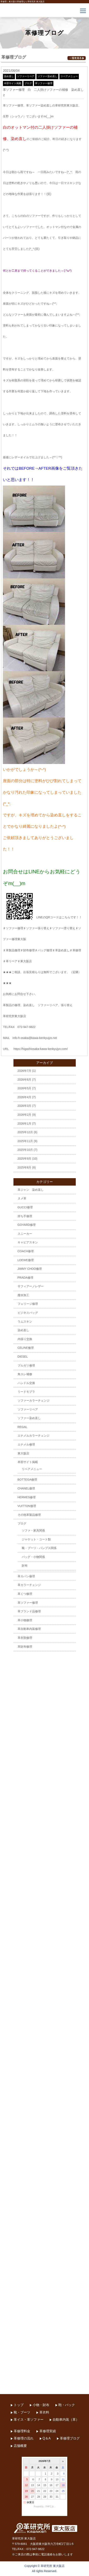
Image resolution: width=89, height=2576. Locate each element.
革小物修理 (25, 1620)
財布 (25, 1565)
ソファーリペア (25, 76)
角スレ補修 (25, 1374)
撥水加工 (23, 1295)
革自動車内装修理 (29, 1628)
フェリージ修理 (28, 1303)
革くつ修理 (25, 1593)
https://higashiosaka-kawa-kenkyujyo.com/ (40, 1048)
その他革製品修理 (29, 1514)
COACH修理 (26, 1251)
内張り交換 (25, 1339)
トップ (19, 2405)
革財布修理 (25, 1646)
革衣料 (44, 2412)
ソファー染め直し (47, 76)
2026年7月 (24, 1070)
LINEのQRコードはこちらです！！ (42, 917)
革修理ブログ (70, 2438)
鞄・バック (66, 2405)
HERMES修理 (27, 1497)
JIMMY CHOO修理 (30, 1268)
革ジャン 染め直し (31, 1189)
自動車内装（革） (66, 2419)
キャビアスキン (28, 1242)
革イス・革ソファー (28, 2419)
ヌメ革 (22, 1198)
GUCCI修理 (25, 1207)
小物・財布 (41, 2405)
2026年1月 (24, 1123)
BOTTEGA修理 (27, 1479)
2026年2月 (24, 1114)
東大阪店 (23, 1453)
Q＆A (47, 2438)
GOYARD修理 (27, 1224)
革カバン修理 (26, 1576)
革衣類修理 (25, 1637)
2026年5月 (24, 1088)
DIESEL (23, 1356)
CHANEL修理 (26, 1488)
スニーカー (25, 1233)
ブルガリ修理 (26, 1365)
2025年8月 (24, 1167)
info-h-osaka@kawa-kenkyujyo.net (35, 1038)
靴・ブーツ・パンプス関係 (39, 1548)
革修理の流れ (24, 2438)
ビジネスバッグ (28, 1312)
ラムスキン (25, 1321)
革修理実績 (47, 2431)
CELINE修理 (26, 1347)
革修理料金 (22, 2431)
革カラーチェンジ (29, 1585)
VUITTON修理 (27, 1506)
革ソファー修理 (43, 83)
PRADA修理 (25, 1277)
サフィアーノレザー (31, 1286)
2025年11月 (25, 1141)
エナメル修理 (26, 1444)
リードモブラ (26, 1391)
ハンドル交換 (26, 1383)
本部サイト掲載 (12, 83)
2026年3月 (24, 1105)
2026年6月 (24, 1079)
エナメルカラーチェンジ (33, 1435)
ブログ (28, 83)
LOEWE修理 (26, 1260)
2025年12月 (25, 1132)
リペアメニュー (69, 76)
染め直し (9, 76)
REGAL (22, 1427)
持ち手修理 (25, 1216)
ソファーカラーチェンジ (33, 1400)
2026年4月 (24, 1097)
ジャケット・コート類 (36, 1539)
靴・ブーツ (22, 2412)
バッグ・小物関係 (33, 1557)
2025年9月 (24, 1158)
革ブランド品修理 (29, 1611)
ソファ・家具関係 (33, 1530)
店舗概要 (20, 2445)
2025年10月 (25, 1149)
